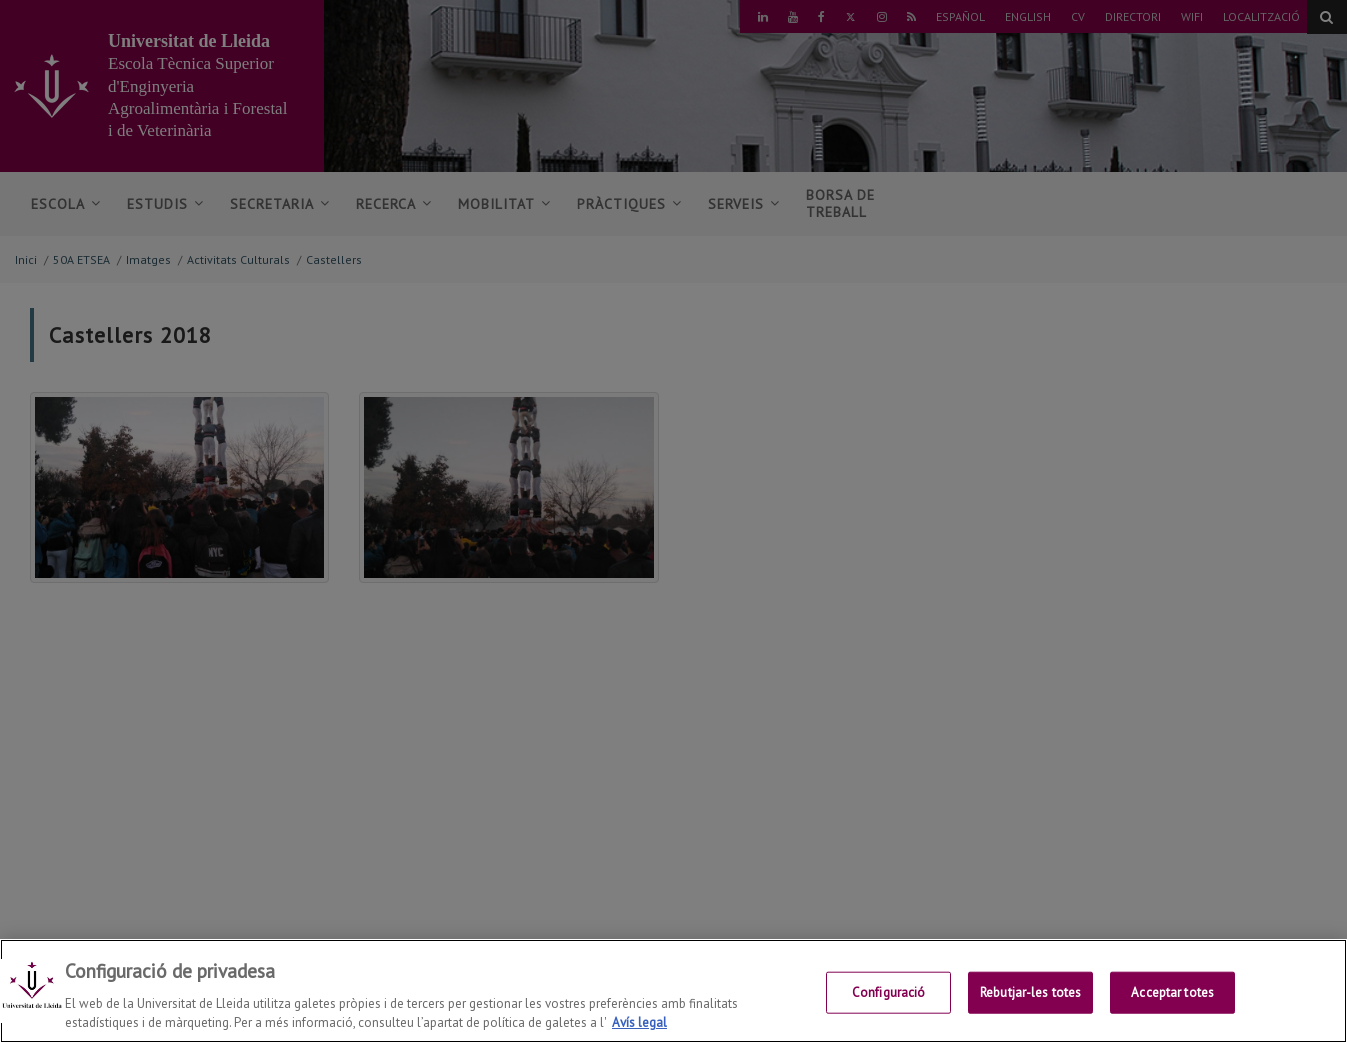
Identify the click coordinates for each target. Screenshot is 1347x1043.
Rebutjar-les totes (1030, 999)
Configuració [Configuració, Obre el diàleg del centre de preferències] (889, 999)
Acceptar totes (1172, 999)
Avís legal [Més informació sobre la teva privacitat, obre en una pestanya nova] (639, 1030)
